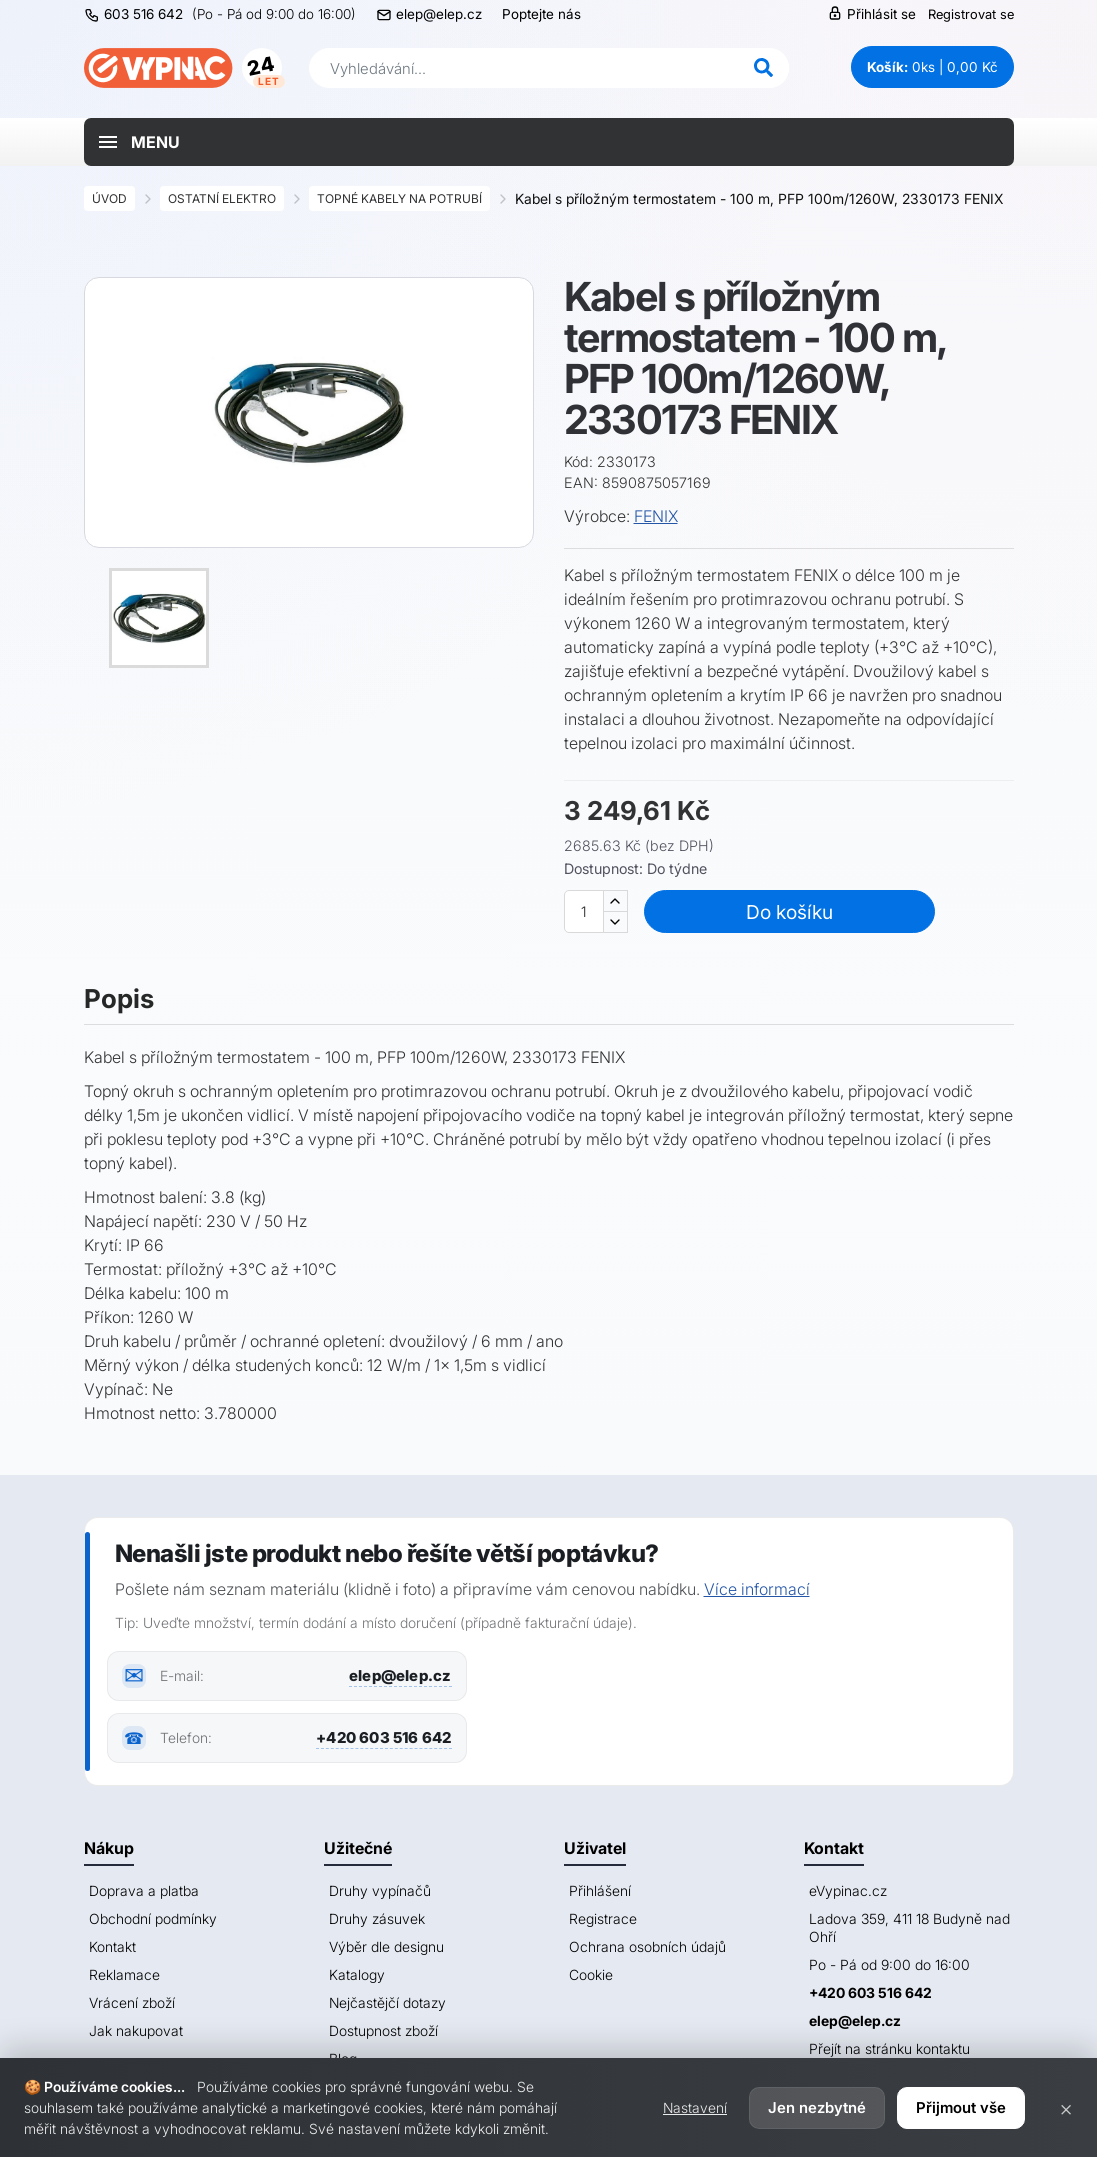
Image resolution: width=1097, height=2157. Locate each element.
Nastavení (695, 2107)
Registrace (603, 1918)
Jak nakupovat (136, 2030)
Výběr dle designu (386, 1946)
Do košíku (793, 912)
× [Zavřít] (1066, 2108)
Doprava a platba (144, 1890)
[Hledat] (764, 68)
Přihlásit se (871, 13)
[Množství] (584, 911)
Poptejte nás (541, 14)
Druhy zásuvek (377, 1918)
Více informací (757, 1589)
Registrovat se (971, 14)
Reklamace (124, 1974)
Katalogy (357, 1974)
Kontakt (112, 1946)
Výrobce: (597, 516)
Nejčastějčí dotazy (387, 2002)
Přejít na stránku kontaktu (889, 2048)
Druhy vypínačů (380, 1890)
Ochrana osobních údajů (647, 1946)
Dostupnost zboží (383, 2030)
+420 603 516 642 (383, 1737)
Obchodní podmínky (153, 1918)
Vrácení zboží (132, 2002)
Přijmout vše (961, 2107)
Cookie (591, 1974)
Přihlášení (600, 1890)
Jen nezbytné (817, 2107)
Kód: (578, 461)
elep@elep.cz (439, 14)
